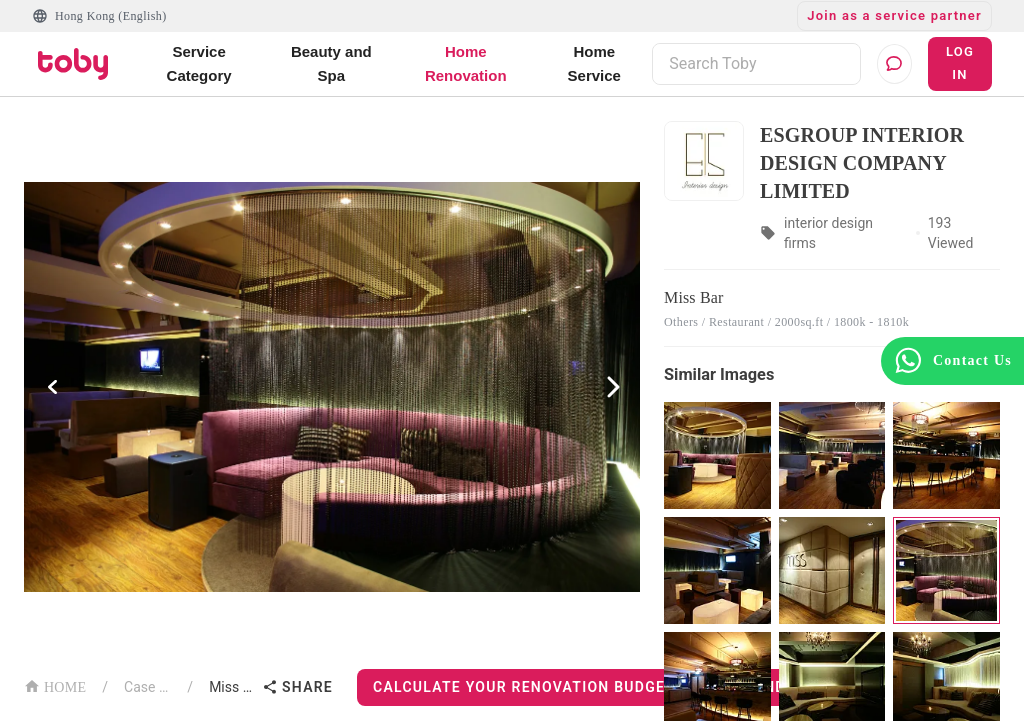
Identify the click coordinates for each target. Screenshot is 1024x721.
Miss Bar (231, 687)
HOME (55, 685)
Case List (147, 687)
